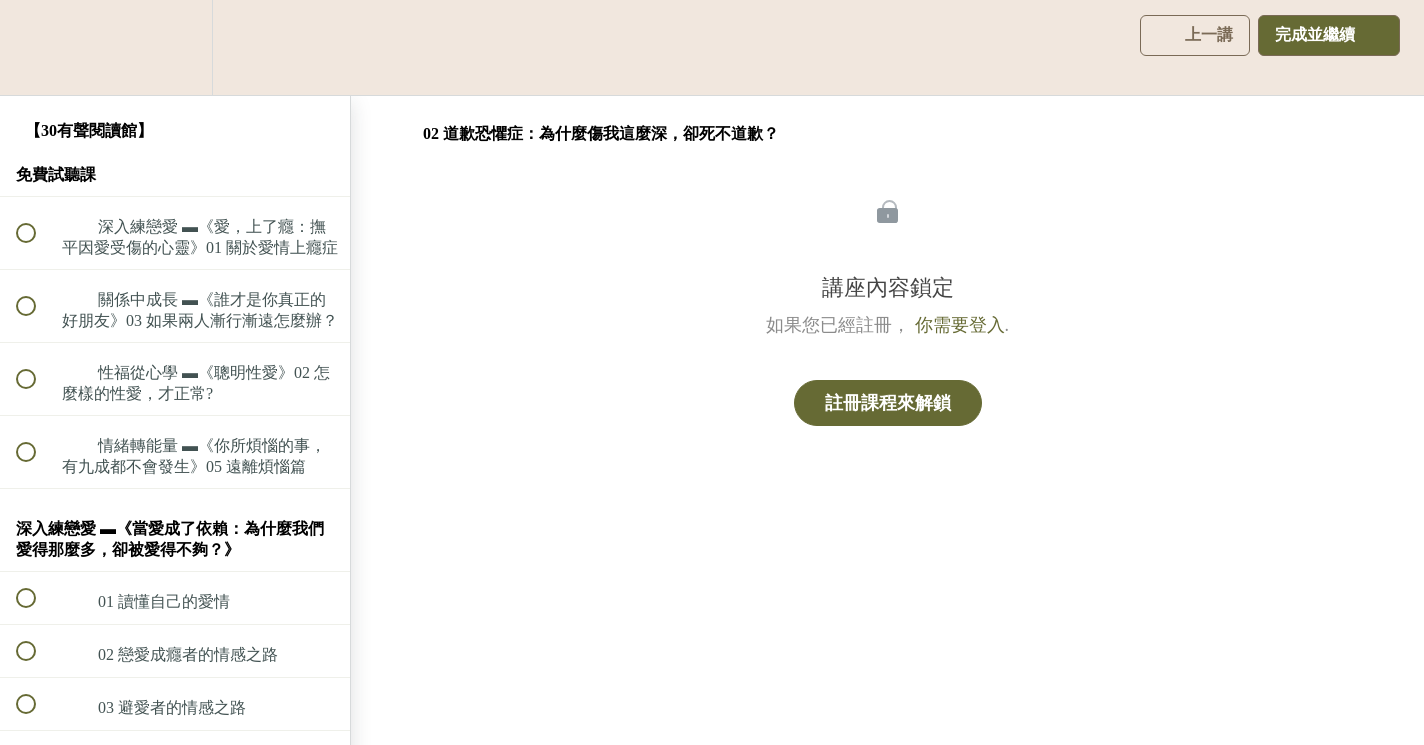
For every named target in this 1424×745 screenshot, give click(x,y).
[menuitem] (175, 47)
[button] (37, 47)
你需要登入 (960, 325)
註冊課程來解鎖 (888, 403)
